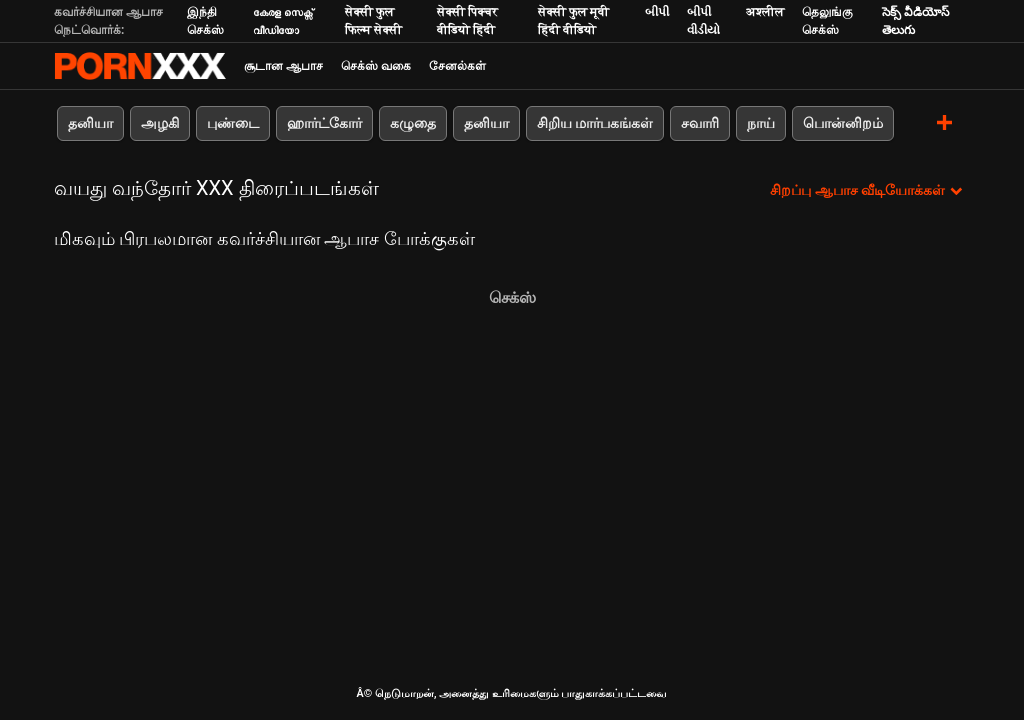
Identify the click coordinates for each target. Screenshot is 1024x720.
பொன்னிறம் (843, 123)
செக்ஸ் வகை (376, 66)
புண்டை (233, 123)
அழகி (160, 123)
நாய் (761, 123)
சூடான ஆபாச (283, 66)
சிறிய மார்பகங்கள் (595, 123)
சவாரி (700, 123)
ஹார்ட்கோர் (324, 123)
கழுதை (413, 123)
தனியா (90, 123)
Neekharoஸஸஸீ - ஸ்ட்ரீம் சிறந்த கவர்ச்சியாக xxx (140, 66)
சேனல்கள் (457, 66)
